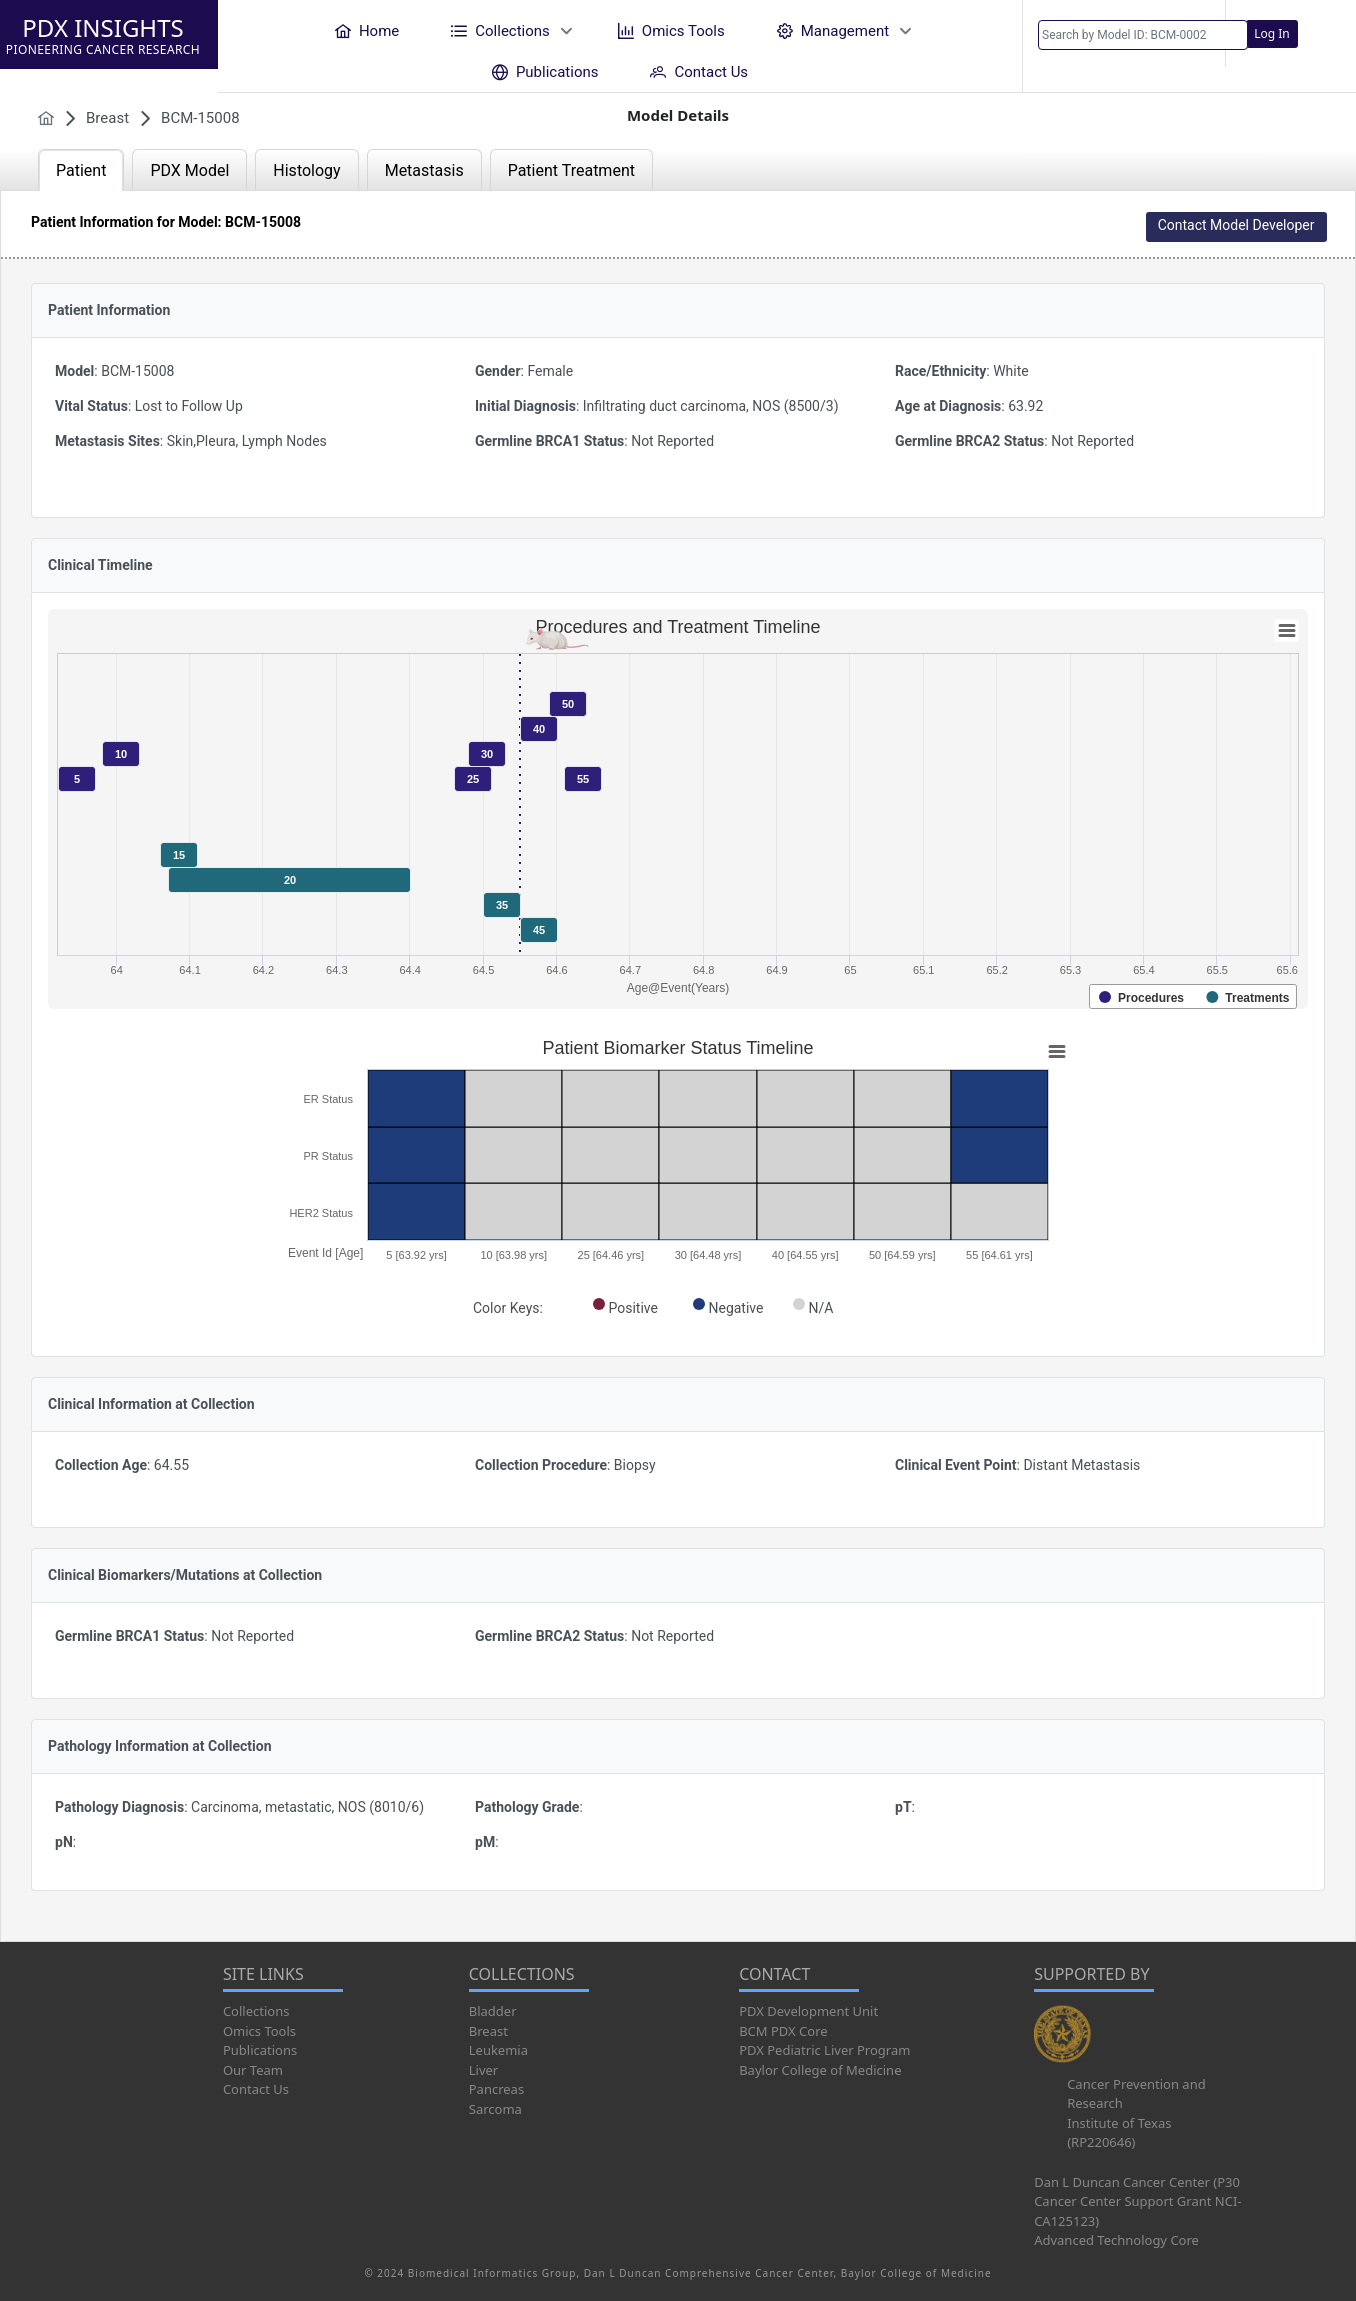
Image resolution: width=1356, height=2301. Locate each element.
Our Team (253, 2070)
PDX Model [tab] (189, 170)
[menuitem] (367, 30)
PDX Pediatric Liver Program (824, 2050)
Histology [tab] (306, 170)
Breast (488, 2031)
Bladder (493, 2011)
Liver (483, 2070)
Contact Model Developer (1236, 225)
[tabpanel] (678, 1066)
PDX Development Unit (808, 2011)
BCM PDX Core (783, 2031)
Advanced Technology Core (1116, 2240)
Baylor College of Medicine (820, 2070)
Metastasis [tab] (424, 170)
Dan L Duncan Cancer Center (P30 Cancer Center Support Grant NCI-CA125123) (1137, 2201)
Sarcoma (495, 2109)
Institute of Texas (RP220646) (1119, 2133)
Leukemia (498, 2050)
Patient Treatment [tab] (571, 170)
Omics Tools (259, 2031)
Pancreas (496, 2089)
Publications (260, 2050)
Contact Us (256, 2089)
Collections (256, 2011)
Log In (1272, 33)
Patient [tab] (81, 170)
